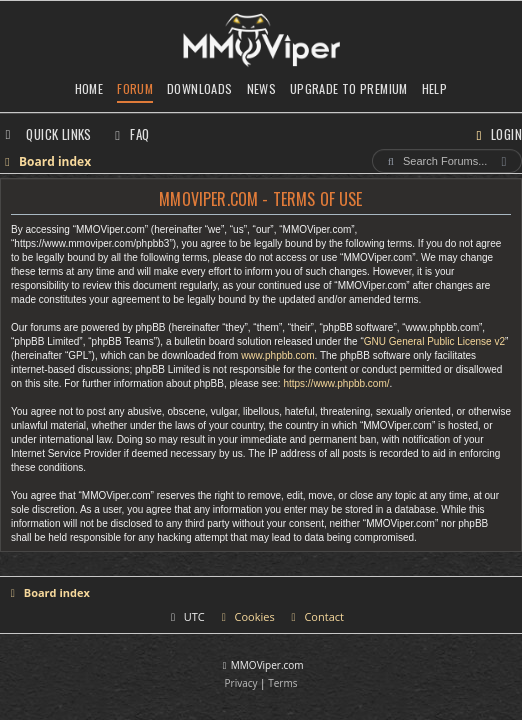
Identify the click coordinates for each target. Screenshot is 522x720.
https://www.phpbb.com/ (336, 383)
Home (89, 88)
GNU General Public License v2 (434, 341)
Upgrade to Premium (349, 88)
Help (435, 88)
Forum (135, 88)
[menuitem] (130, 134)
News (262, 88)
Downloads (199, 88)
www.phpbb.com (277, 355)
